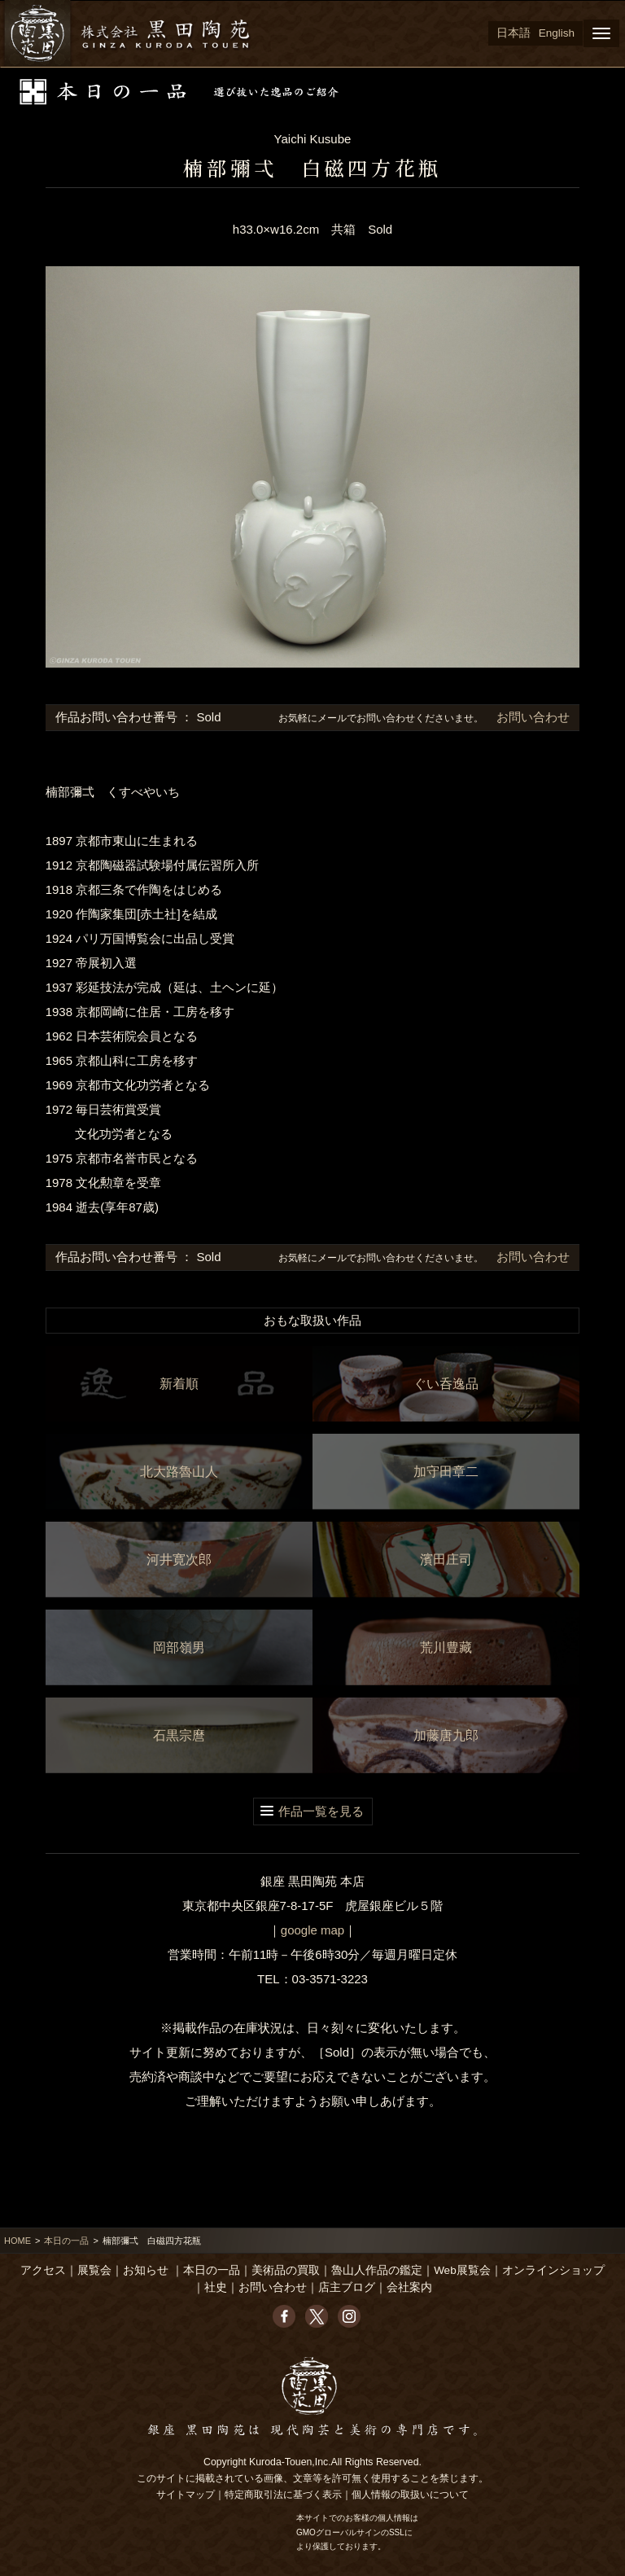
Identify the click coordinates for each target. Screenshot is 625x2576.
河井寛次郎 (179, 1559)
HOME (17, 2240)
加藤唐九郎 (446, 1735)
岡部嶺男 (179, 1647)
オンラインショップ (553, 2270)
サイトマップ (185, 2494)
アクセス (43, 2270)
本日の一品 (66, 2240)
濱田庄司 (446, 1559)
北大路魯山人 (179, 1472)
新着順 (179, 1384)
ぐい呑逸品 (446, 1384)
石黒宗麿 (179, 1735)
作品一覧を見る (321, 1811)
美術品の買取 (285, 2270)
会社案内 (409, 2287)
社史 (215, 2287)
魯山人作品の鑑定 (376, 2270)
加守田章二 (446, 1472)
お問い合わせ (531, 717)
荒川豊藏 (446, 1647)
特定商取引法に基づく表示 (283, 2494)
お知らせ (145, 2270)
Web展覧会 (462, 2270)
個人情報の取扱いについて (410, 2494)
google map (312, 1930)
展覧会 (94, 2270)
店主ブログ (346, 2287)
